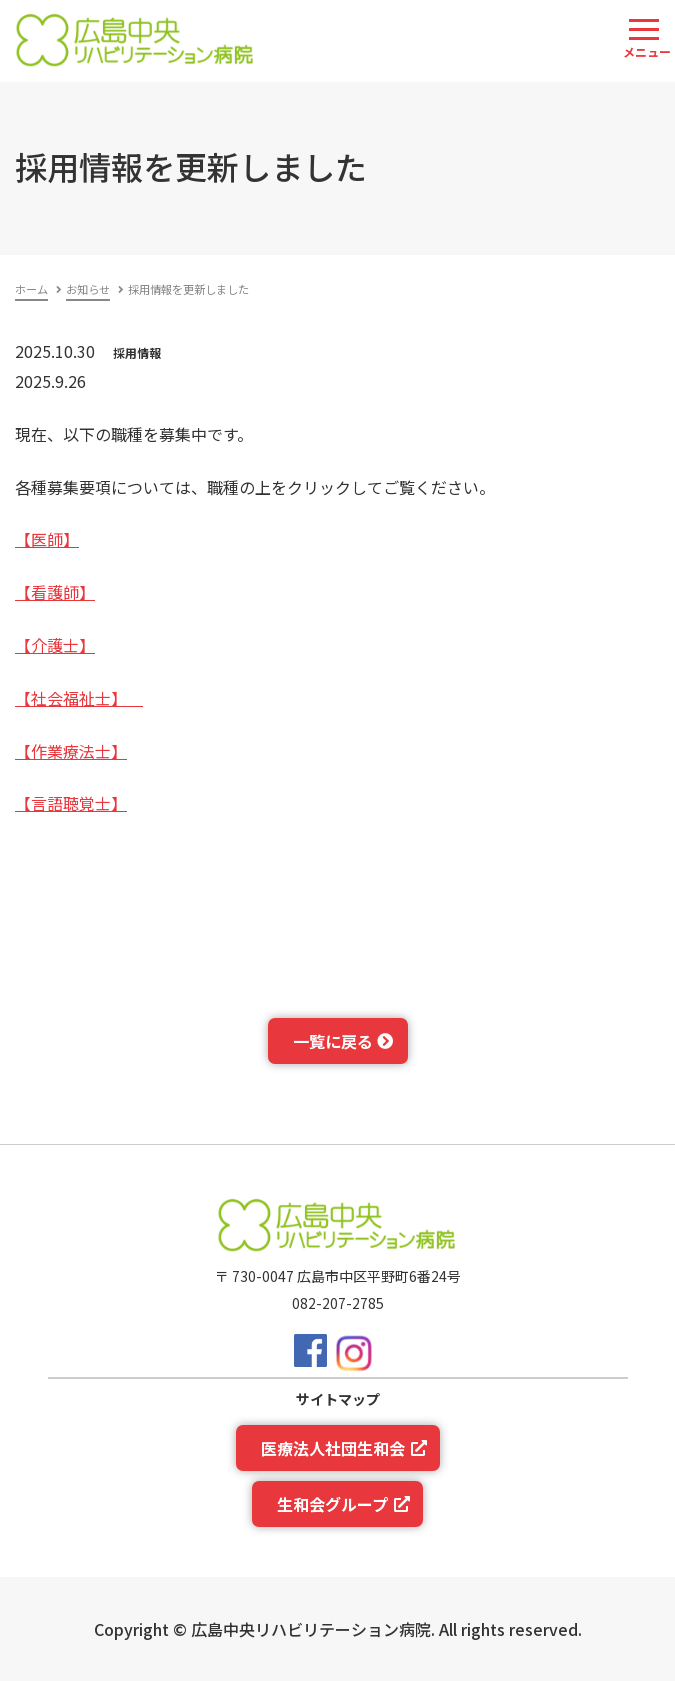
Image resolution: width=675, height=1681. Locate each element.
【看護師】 (55, 592)
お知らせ (88, 289)
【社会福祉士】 (79, 698)
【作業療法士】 (71, 751)
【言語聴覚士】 (71, 803)
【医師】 (47, 539)
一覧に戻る (333, 1041)
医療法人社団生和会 (333, 1448)
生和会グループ (332, 1504)
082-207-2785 (338, 1303)
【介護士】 (55, 645)
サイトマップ (338, 1399)
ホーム (31, 289)
